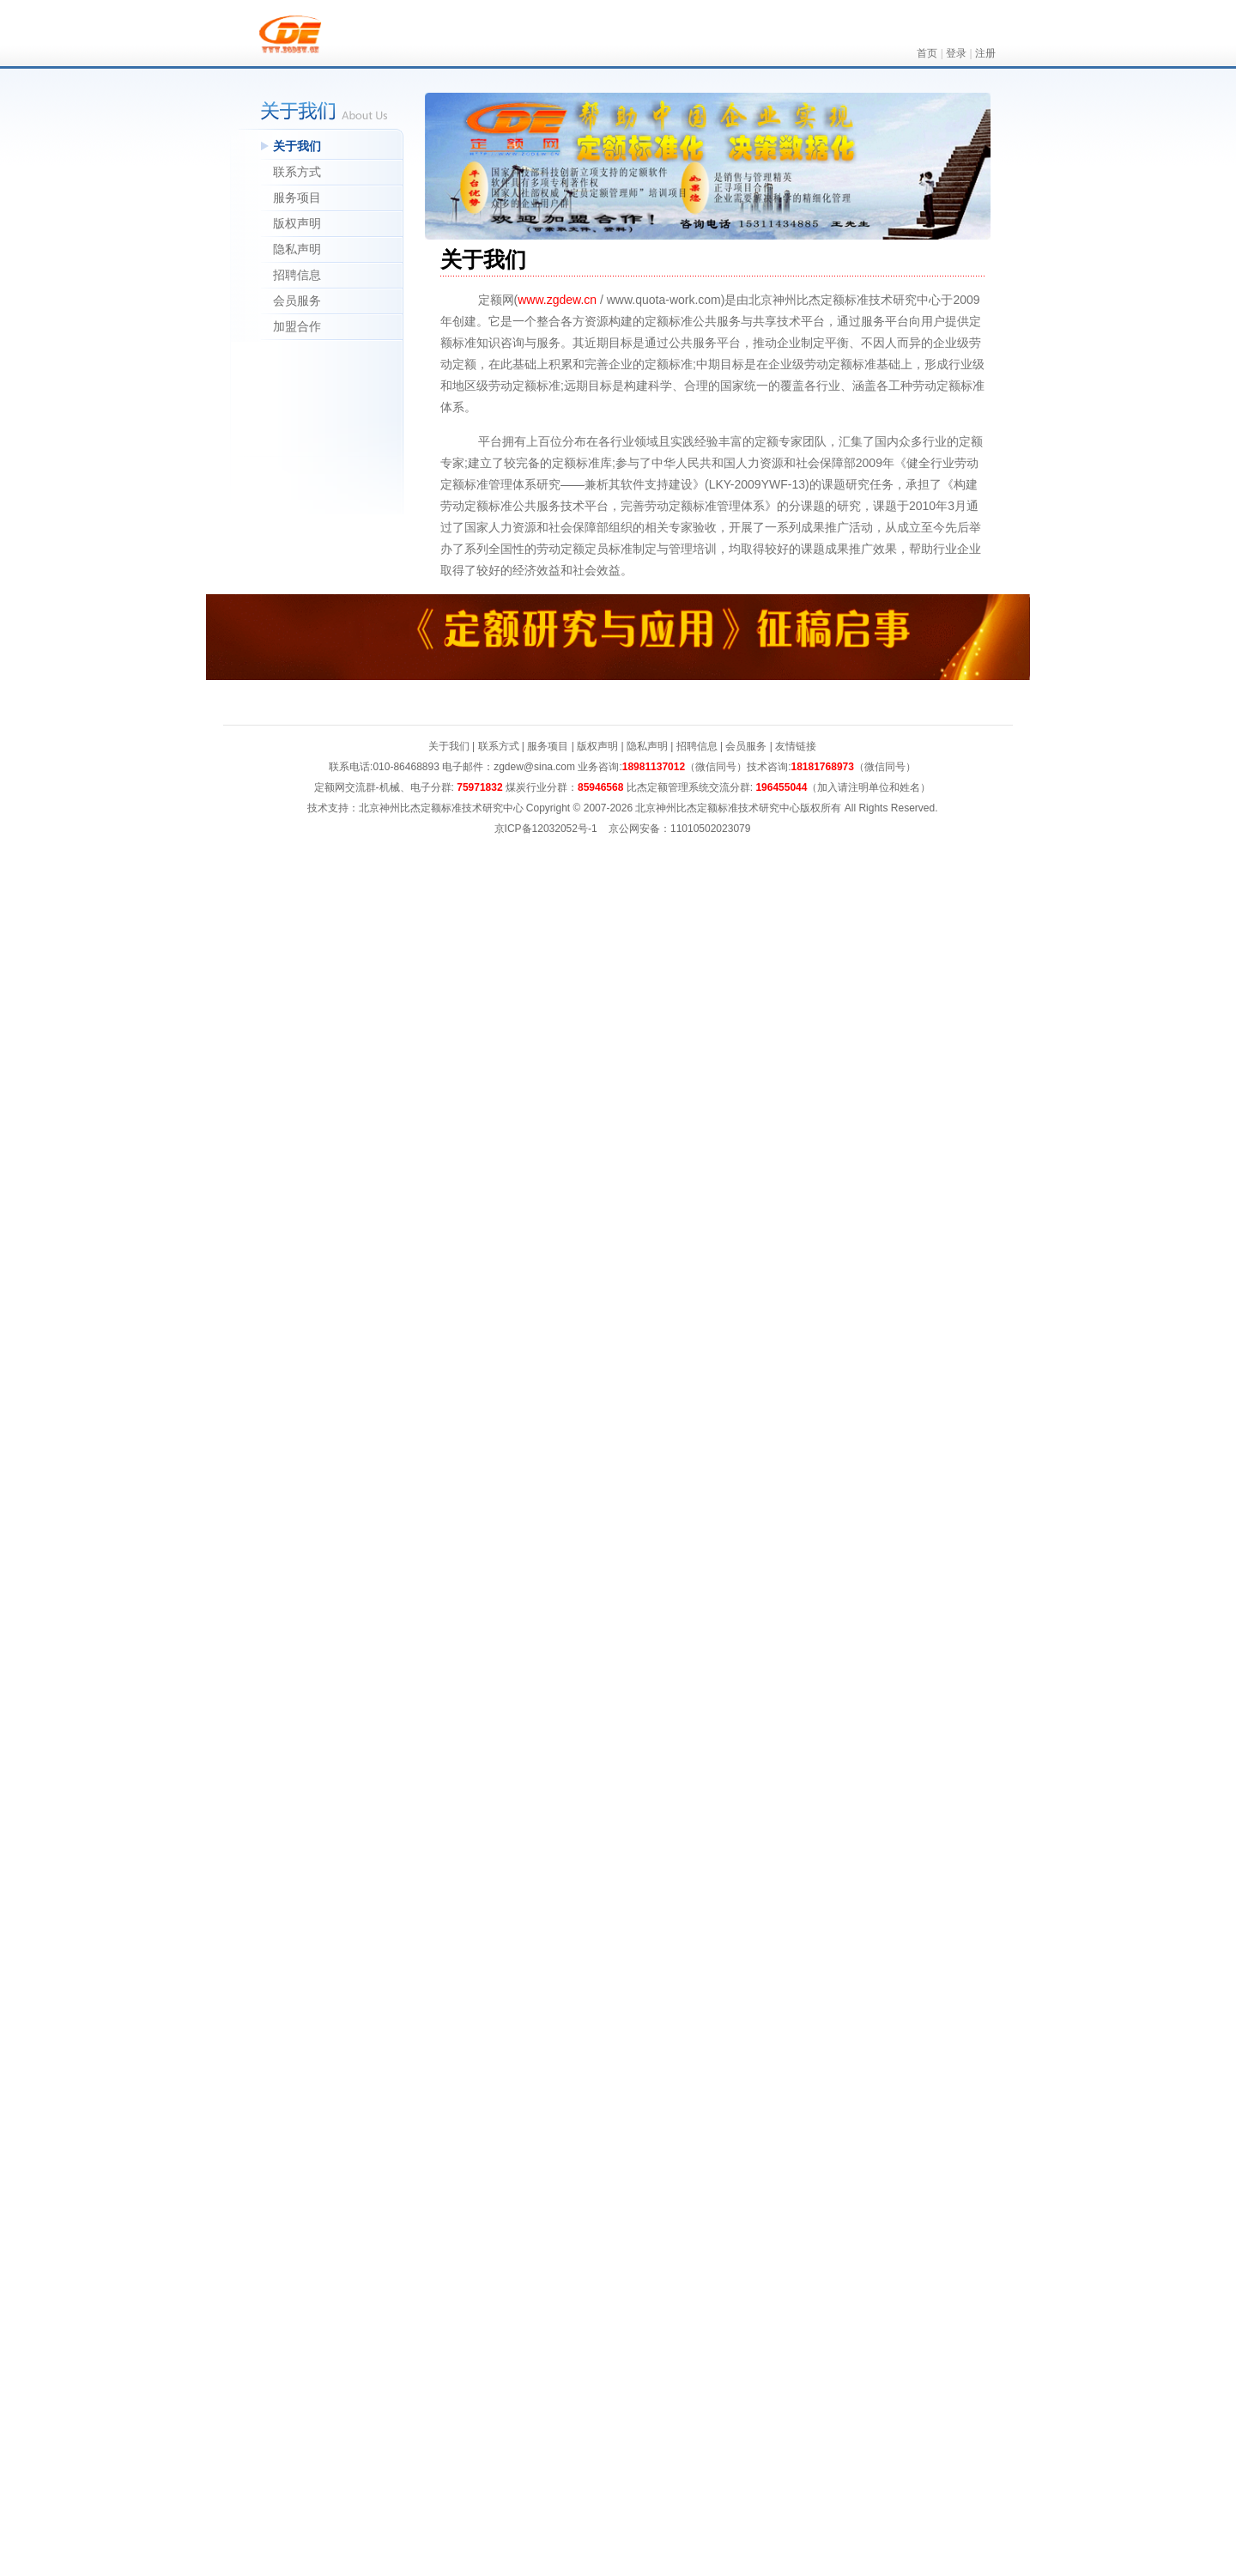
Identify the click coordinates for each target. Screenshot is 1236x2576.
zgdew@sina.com (534, 767)
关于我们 (297, 146)
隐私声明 (297, 249)
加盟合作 (297, 326)
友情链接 (795, 746)
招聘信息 (297, 275)
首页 (927, 53)
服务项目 (297, 197)
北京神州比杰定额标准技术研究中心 (717, 808)
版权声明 (297, 223)
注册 (985, 53)
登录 (956, 53)
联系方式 (297, 172)
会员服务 (297, 300)
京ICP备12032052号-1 (545, 829)
